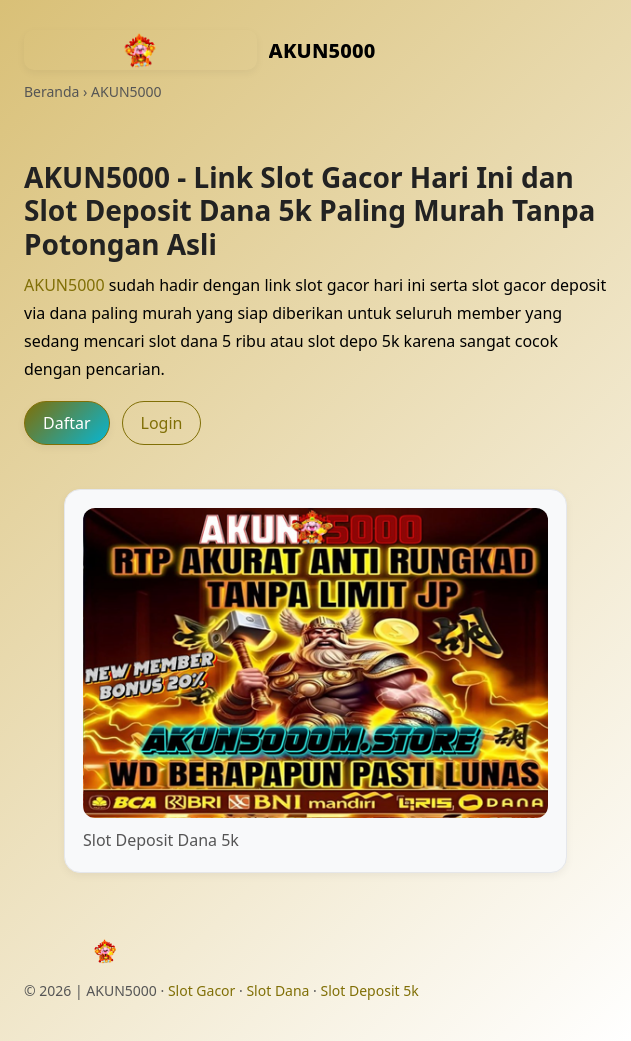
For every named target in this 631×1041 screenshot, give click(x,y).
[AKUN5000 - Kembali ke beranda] (140, 50)
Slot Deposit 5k (370, 990)
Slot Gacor (201, 990)
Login (162, 423)
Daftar (67, 423)
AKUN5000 (64, 285)
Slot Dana (277, 990)
